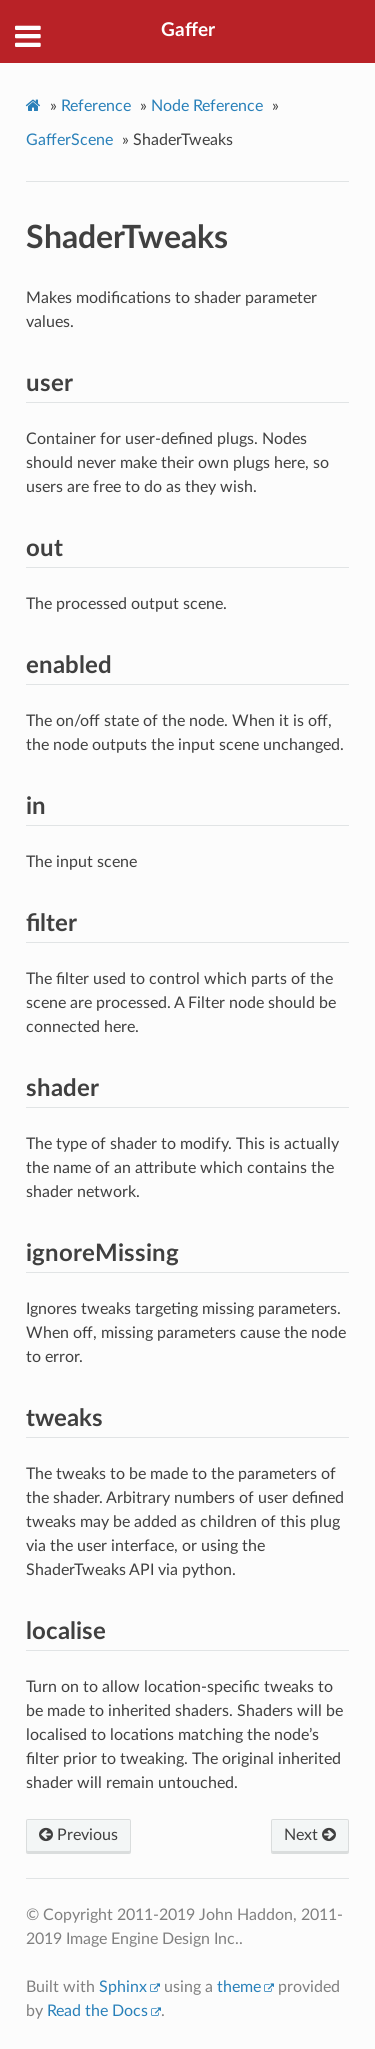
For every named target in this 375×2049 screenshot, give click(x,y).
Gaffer (188, 30)
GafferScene (69, 140)
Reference (96, 106)
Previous (78, 1835)
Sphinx (123, 1987)
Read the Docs (97, 2011)
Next (310, 1835)
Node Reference (207, 106)
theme (239, 1987)
